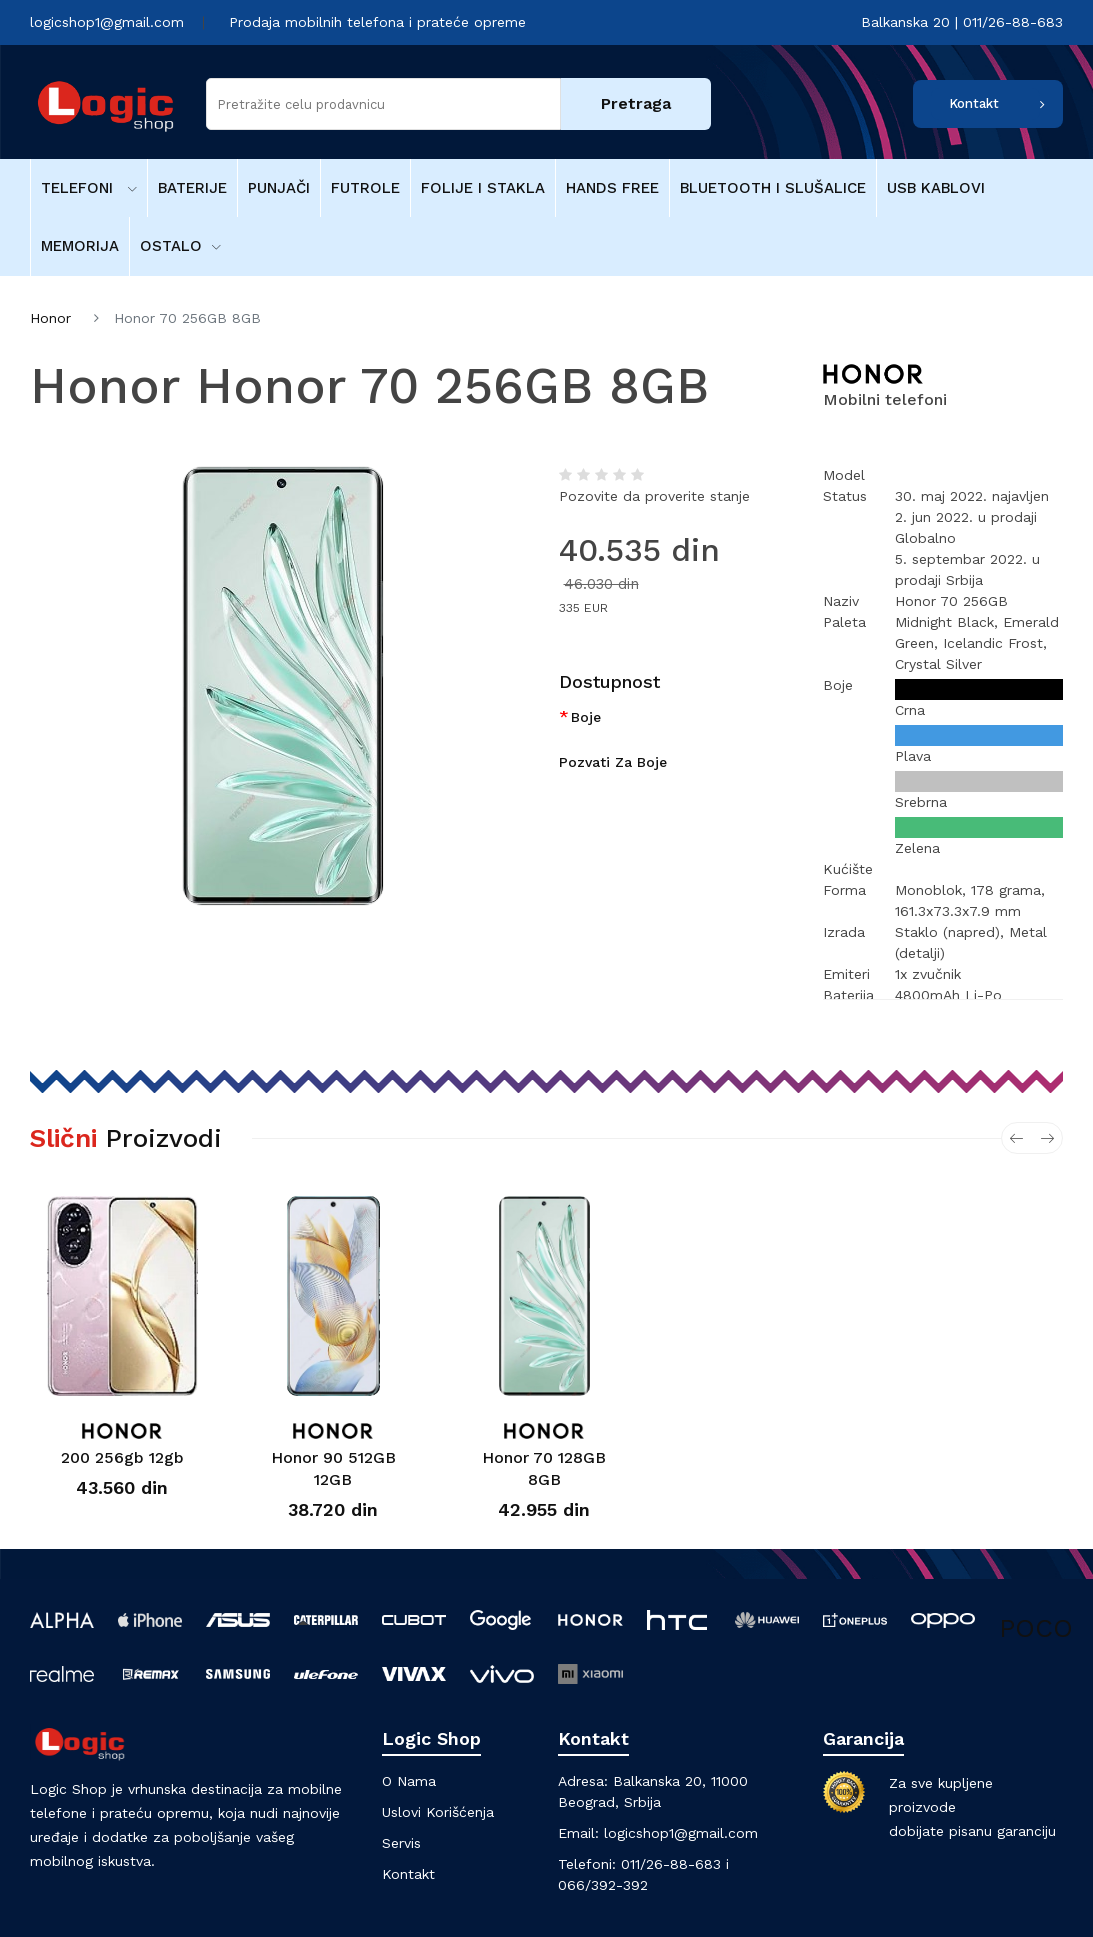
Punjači (279, 188)
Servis (401, 1843)
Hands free (612, 188)
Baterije (192, 188)
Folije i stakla (483, 188)
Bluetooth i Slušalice (773, 188)
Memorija (80, 246)
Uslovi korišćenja (438, 1812)
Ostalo (180, 246)
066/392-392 (603, 1885)
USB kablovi (936, 188)
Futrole (365, 188)
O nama (409, 1781)
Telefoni (89, 188)
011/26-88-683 (671, 1864)
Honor (50, 318)
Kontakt (974, 103)
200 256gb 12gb (122, 1457)
